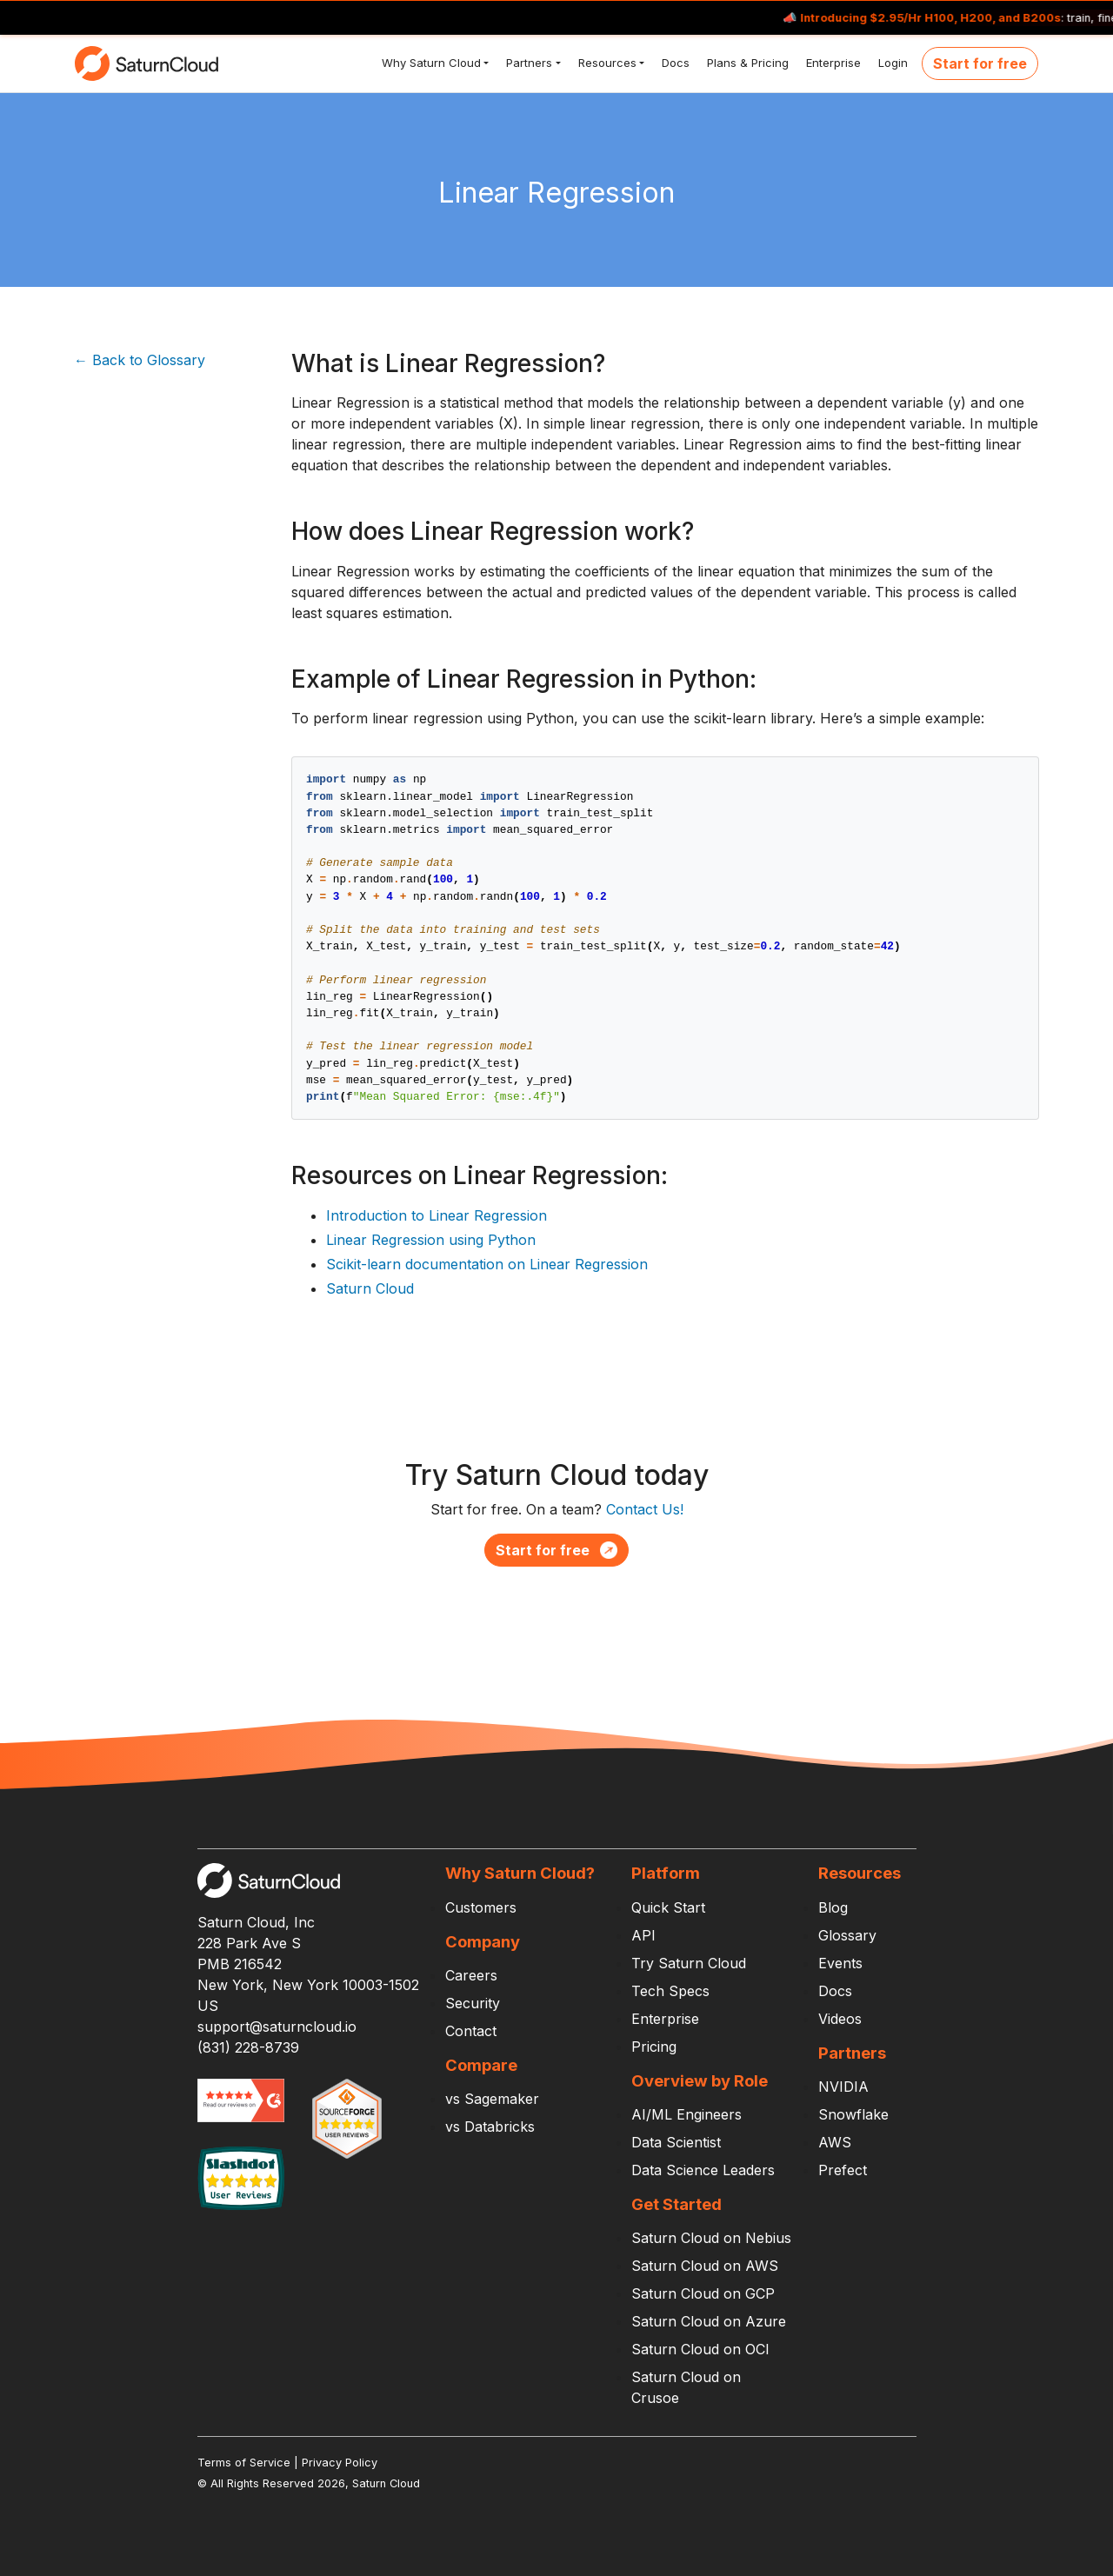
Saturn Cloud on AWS (704, 2265)
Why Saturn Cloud (429, 63)
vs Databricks (490, 2126)
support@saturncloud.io (277, 2026)
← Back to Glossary (139, 360)
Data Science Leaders (703, 2170)
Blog (833, 1907)
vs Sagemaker (492, 2098)
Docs (674, 63)
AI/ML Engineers (686, 2114)
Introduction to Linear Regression (436, 1215)
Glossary (847, 1935)
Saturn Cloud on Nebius (711, 2238)
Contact (471, 2031)
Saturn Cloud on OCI (700, 2349)
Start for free (980, 63)
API (643, 1935)
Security (472, 2003)
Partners (527, 63)
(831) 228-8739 (248, 2047)
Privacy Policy (339, 2462)
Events (840, 1963)
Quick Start (668, 1907)
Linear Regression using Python (431, 1239)
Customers (481, 1907)
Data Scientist (676, 2142)
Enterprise (832, 63)
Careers (471, 1975)
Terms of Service (243, 2462)
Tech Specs (670, 1991)
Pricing (653, 2046)
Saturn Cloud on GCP (703, 2293)
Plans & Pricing (746, 63)
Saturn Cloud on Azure (708, 2321)
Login (891, 63)
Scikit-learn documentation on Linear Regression (487, 1264)
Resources (605, 63)
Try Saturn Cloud (688, 1963)
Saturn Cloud (370, 1288)
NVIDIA (843, 2086)
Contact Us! (644, 1509)
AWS (834, 2142)
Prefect (842, 2170)
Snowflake (853, 2114)
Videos (840, 2018)
